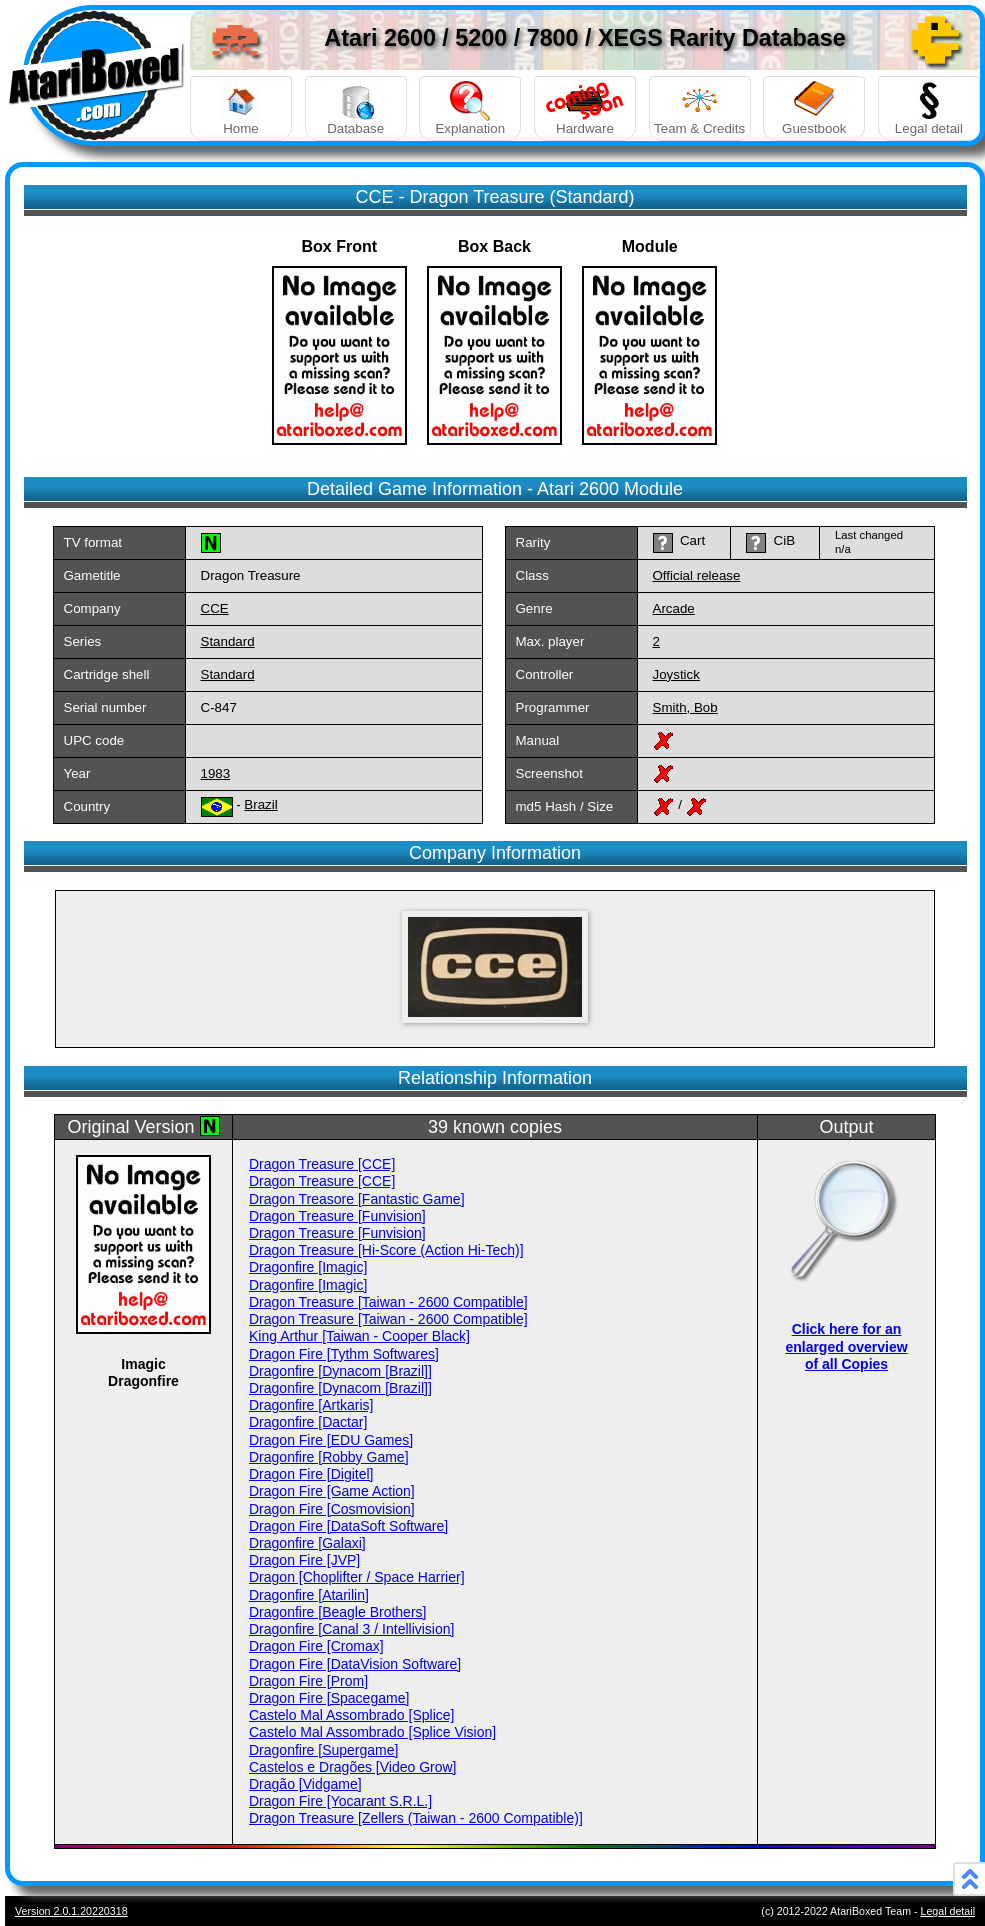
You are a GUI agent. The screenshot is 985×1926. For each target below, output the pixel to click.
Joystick (676, 674)
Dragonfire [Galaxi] (307, 1543)
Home (241, 108)
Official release (697, 575)
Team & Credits (700, 108)
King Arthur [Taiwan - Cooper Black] (359, 1336)
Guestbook (814, 108)
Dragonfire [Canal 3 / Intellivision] (351, 1629)
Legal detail (929, 108)
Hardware (585, 108)
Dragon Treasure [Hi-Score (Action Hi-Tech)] (386, 1250)
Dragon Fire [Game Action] (332, 1491)
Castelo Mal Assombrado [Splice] (351, 1715)
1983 (216, 773)
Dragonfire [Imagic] (308, 1267)
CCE (215, 608)
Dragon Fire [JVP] (304, 1560)
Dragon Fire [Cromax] (316, 1646)
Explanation (470, 108)
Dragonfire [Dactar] (308, 1422)
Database (356, 108)
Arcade (674, 608)
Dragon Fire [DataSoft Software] (348, 1526)
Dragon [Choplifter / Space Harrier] (357, 1577)
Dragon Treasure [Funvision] (337, 1216)
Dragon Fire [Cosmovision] (332, 1509)
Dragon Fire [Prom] (308, 1681)
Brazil (260, 804)
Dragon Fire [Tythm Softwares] (344, 1354)
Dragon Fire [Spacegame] (329, 1698)
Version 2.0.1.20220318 (71, 1911)
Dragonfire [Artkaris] (311, 1405)
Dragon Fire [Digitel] (311, 1474)
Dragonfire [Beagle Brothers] (337, 1612)
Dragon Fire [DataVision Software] (355, 1664)
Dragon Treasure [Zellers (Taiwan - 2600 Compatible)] (416, 1818)
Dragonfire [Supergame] (323, 1750)
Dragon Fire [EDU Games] (331, 1440)
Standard (228, 641)
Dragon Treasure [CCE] (322, 1164)
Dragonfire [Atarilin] (309, 1595)
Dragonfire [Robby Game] (329, 1457)
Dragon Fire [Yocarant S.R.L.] (340, 1801)
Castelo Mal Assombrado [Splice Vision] (372, 1732)
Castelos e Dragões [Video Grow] (353, 1767)
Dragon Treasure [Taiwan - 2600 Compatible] (388, 1302)
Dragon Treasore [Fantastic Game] (357, 1199)
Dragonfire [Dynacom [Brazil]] (340, 1371)
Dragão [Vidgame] (305, 1784)
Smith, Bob (685, 707)
